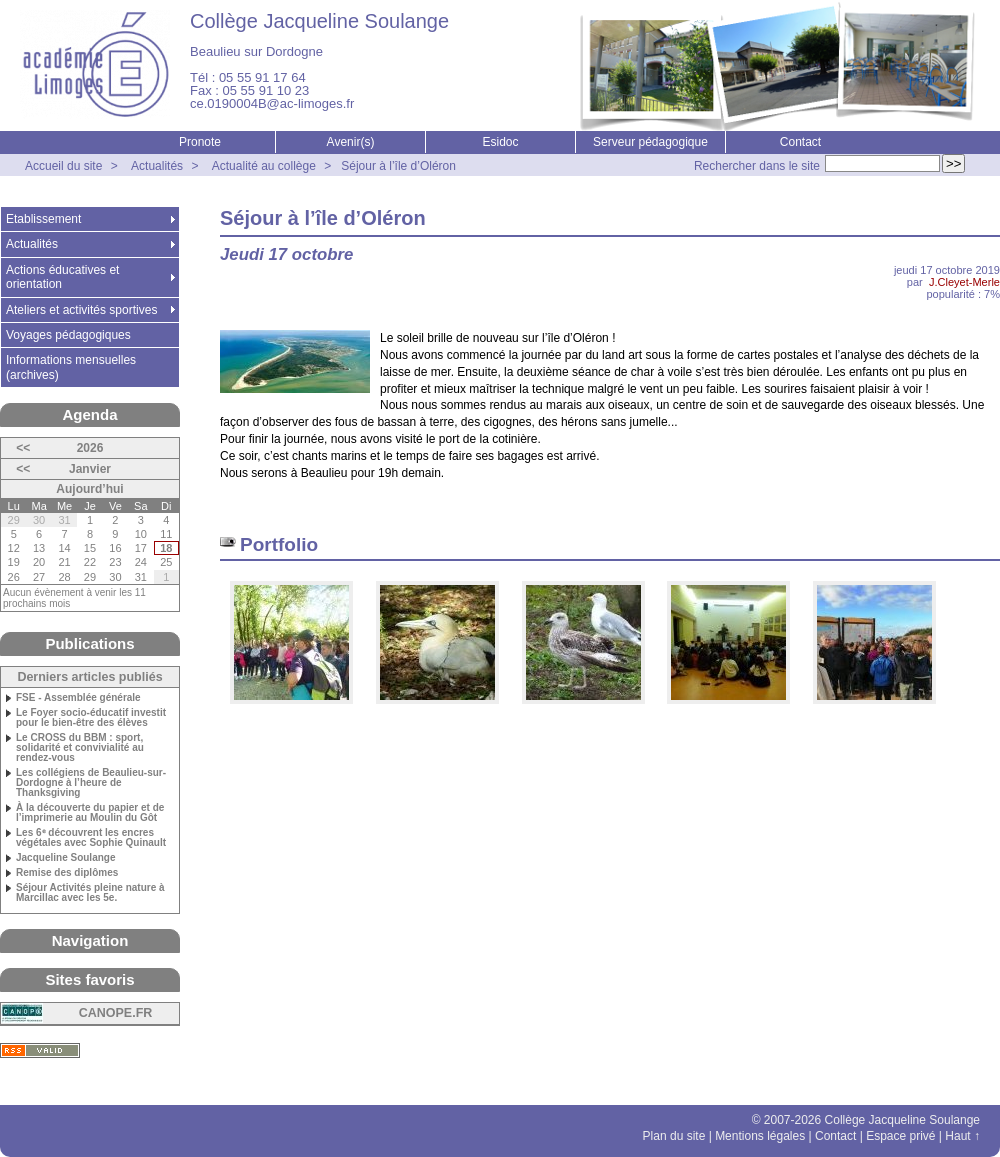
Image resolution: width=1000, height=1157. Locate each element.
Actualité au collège (264, 166)
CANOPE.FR (116, 1013)
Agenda (89, 414)
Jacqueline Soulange (65, 858)
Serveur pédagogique (650, 142)
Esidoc (500, 142)
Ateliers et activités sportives (81, 310)
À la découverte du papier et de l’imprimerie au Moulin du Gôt (90, 813)
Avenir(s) (351, 142)
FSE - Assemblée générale (78, 698)
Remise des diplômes (67, 873)
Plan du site (674, 1136)
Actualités (157, 166)
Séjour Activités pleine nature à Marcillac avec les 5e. (90, 893)
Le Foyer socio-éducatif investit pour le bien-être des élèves (91, 718)
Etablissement (43, 219)
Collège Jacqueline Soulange (319, 21)
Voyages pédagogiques (68, 335)
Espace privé (900, 1136)
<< (23, 448)
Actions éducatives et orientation (62, 277)
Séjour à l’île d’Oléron (398, 166)
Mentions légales (760, 1136)
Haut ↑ (962, 1136)
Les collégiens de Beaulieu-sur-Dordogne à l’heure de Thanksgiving (91, 783)
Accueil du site (63, 166)
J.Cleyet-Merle (964, 282)
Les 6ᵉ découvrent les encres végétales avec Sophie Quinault (91, 838)
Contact (800, 142)
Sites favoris (89, 979)
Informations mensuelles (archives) (71, 367)
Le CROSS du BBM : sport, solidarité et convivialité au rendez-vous (80, 748)
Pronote (200, 142)
